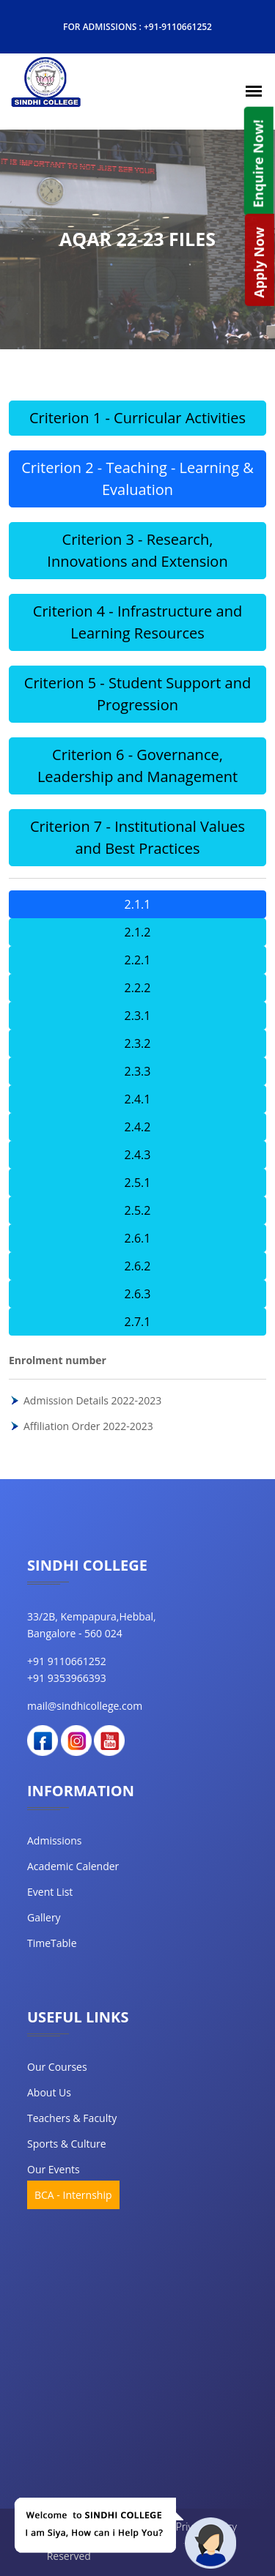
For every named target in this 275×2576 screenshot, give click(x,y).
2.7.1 (138, 1322)
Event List (50, 1892)
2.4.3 (138, 1155)
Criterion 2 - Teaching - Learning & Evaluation (137, 478)
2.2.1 (138, 960)
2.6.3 (138, 1294)
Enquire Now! (257, 163)
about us (49, 2092)
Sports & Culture (66, 2144)
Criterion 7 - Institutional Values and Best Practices (137, 837)
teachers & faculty (72, 2118)
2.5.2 (138, 1210)
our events (53, 2169)
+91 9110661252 (66, 1661)
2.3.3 (138, 1071)
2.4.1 (138, 1099)
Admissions (54, 1840)
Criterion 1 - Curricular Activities (137, 418)
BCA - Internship (73, 2195)
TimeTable (52, 1943)
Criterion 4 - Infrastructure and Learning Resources (137, 622)
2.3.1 (138, 1016)
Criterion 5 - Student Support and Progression (137, 694)
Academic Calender (73, 1866)
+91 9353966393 (66, 1678)
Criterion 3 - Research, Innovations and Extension (137, 550)
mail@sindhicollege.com (84, 1706)
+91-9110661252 (178, 27)
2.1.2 (138, 932)
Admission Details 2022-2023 (92, 1400)
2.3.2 (138, 1043)
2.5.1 (138, 1183)
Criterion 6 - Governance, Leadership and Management (137, 765)
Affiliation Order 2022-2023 (88, 1426)
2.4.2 (138, 1127)
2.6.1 (138, 1238)
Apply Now (259, 262)
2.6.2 (138, 1266)
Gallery (44, 1917)
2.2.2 (138, 988)
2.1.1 (138, 904)
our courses (57, 2067)
